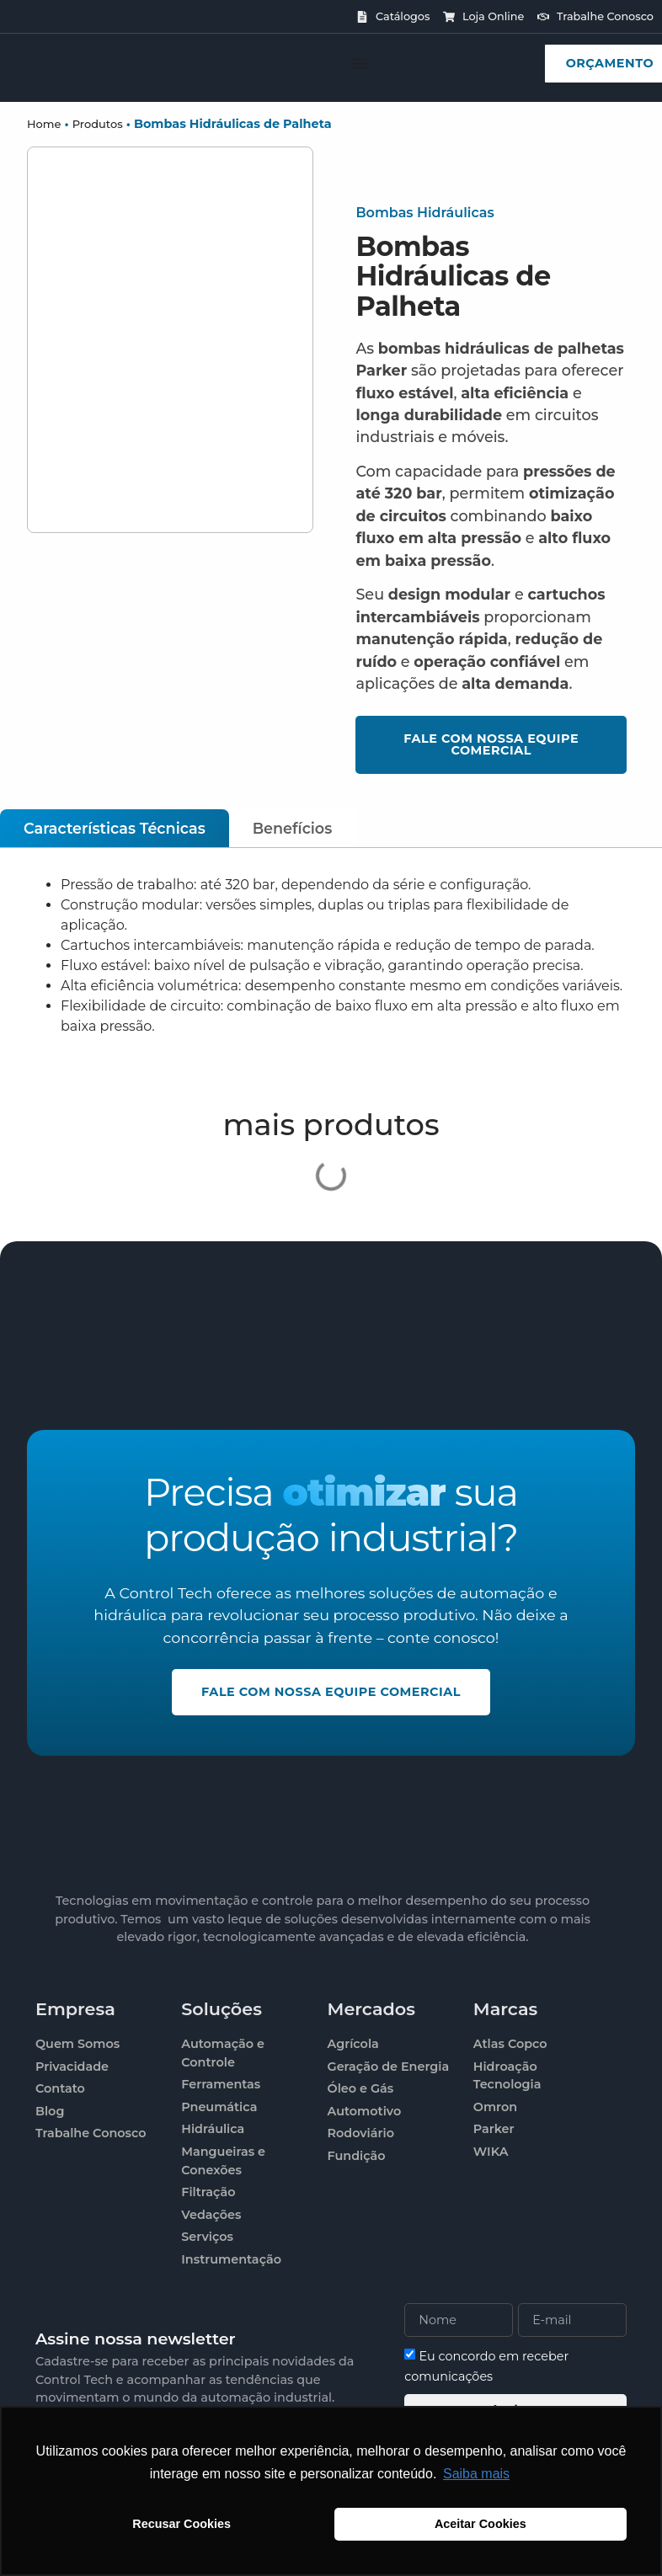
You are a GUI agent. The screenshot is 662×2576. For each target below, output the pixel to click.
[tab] (114, 828)
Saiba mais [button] (476, 2474)
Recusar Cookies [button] (181, 2524)
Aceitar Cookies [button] (480, 2524)
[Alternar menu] (359, 63)
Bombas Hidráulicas (424, 213)
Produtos (97, 124)
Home (44, 124)
